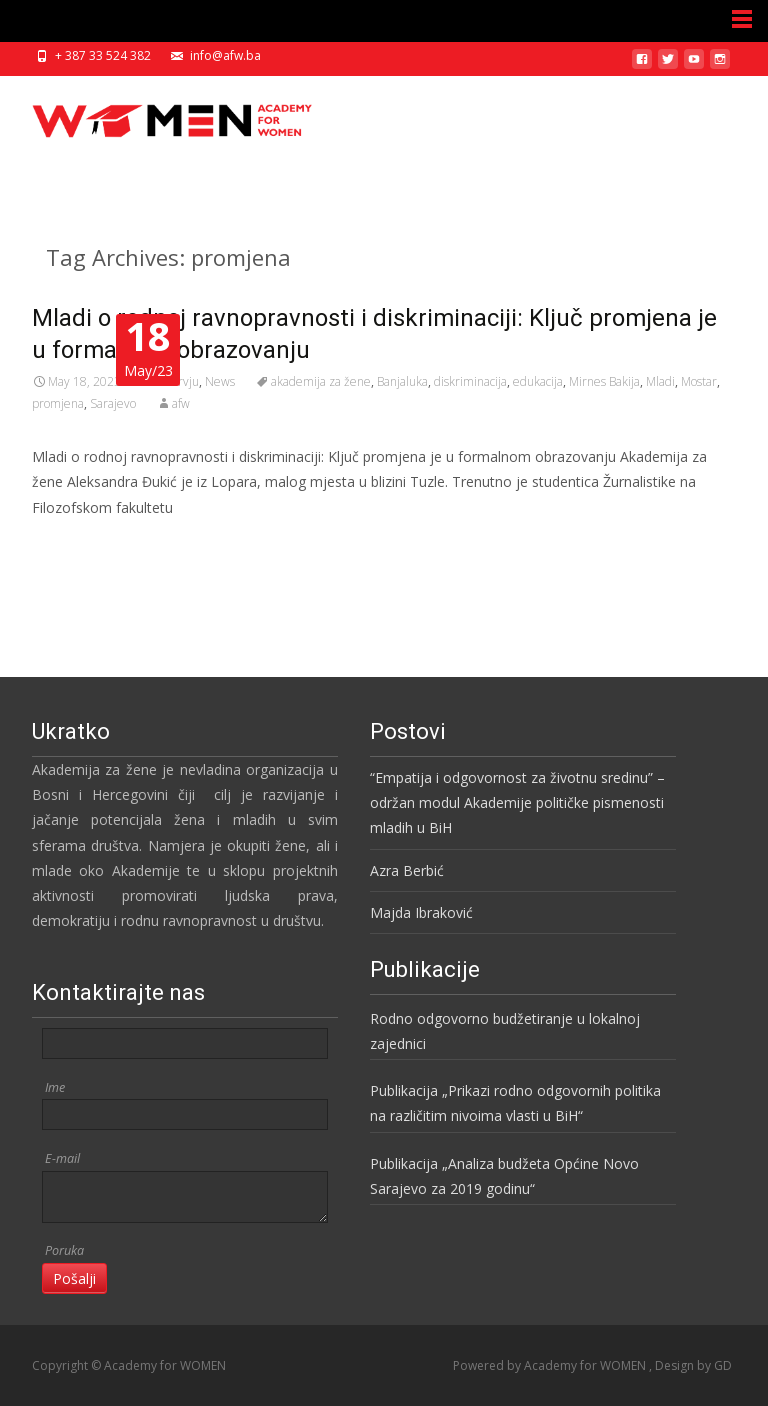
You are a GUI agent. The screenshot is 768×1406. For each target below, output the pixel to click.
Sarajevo (113, 403)
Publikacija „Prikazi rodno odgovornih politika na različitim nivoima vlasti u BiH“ (515, 1103)
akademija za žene (321, 381)
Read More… (76, 544)
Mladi (660, 381)
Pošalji (74, 1278)
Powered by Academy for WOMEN (551, 1365)
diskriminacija (470, 381)
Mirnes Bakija (604, 381)
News (220, 381)
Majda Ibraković (421, 912)
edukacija (538, 381)
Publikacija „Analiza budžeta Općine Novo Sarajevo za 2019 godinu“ (504, 1176)
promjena (58, 403)
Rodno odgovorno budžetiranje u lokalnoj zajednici (505, 1031)
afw (181, 403)
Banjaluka (402, 381)
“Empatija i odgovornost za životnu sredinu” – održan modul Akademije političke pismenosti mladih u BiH (517, 802)
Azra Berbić (407, 870)
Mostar (699, 381)
